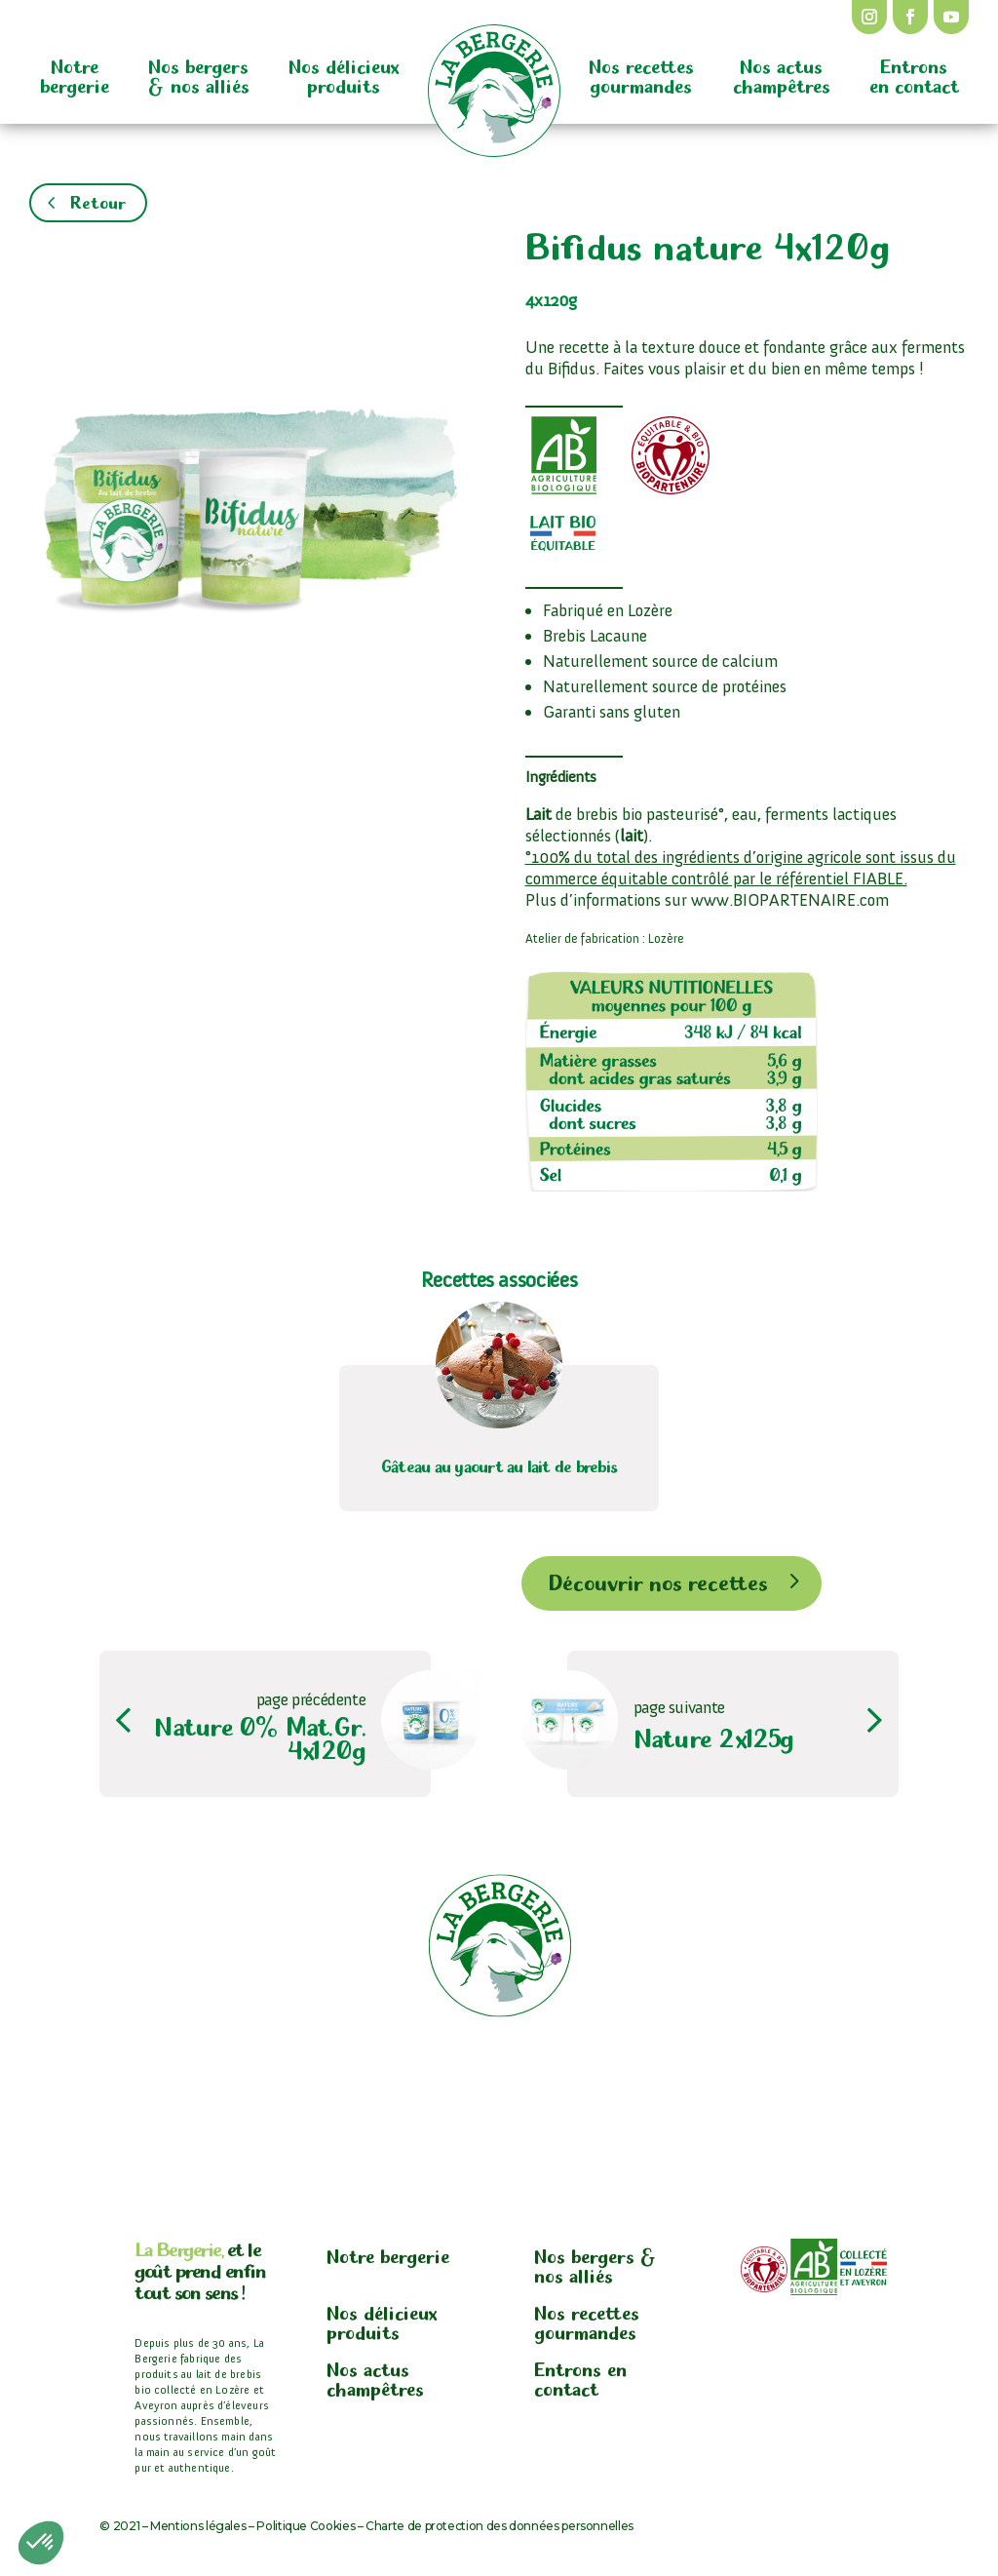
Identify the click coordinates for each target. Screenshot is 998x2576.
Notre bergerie (74, 74)
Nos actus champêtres (781, 74)
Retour (98, 200)
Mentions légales (198, 2525)
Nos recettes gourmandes (641, 74)
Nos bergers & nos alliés (199, 74)
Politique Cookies (305, 2525)
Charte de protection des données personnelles (499, 2525)
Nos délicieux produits (344, 74)
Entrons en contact (914, 74)
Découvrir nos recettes (658, 1580)
